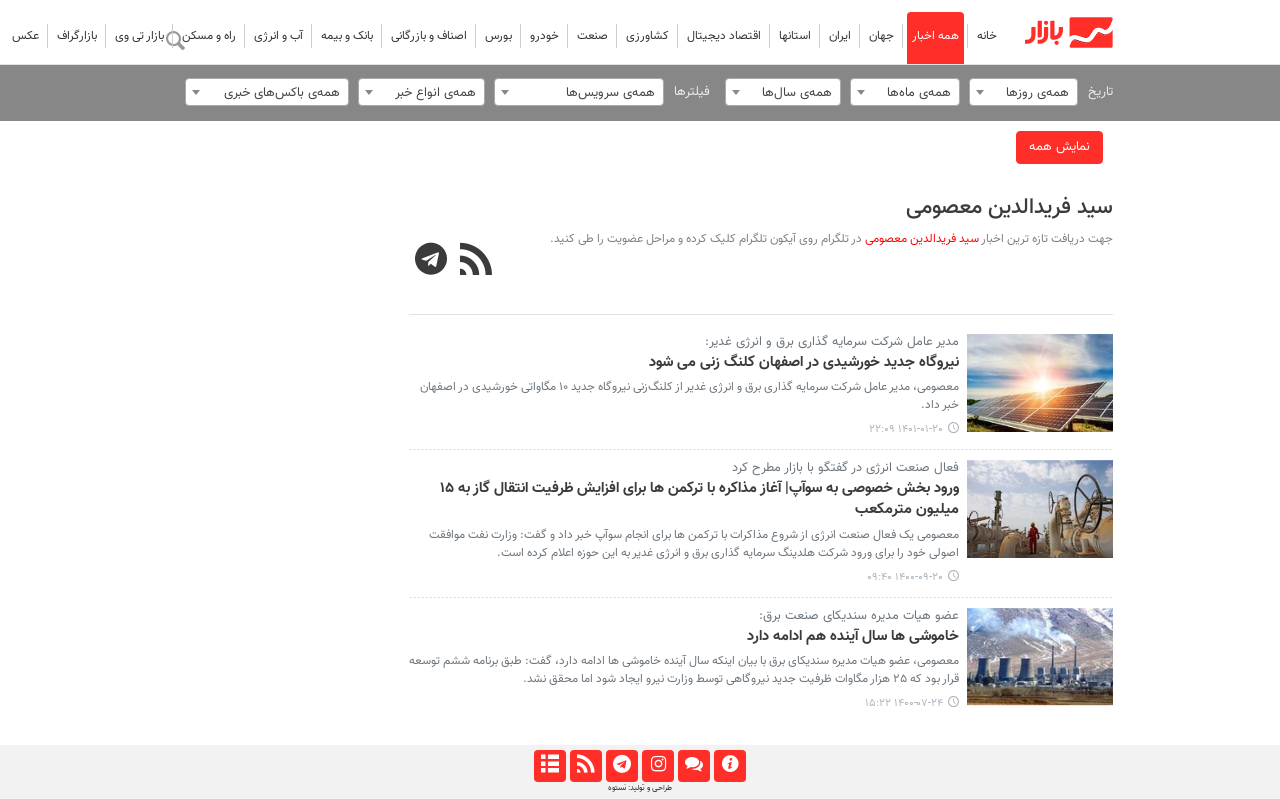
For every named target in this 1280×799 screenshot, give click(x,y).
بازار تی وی (139, 36)
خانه (987, 36)
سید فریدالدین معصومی (1009, 207)
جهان (881, 36)
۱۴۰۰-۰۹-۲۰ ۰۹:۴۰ (905, 577)
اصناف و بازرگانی (429, 36)
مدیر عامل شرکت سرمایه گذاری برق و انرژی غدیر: (832, 342)
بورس (498, 36)
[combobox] (1023, 92)
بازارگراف (77, 36)
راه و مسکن (209, 36)
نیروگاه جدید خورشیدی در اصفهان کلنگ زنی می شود (804, 363)
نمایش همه (1059, 147)
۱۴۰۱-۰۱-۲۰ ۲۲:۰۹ (906, 429)
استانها (795, 36)
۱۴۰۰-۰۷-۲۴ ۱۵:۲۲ (904, 703)
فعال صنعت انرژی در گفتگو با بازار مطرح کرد (845, 468)
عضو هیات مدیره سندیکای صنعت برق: (859, 616)
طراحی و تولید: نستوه (640, 788)
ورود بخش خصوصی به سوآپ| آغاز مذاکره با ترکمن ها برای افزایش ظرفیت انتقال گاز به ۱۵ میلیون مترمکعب (699, 499)
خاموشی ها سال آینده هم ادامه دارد (853, 637)
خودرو (544, 36)
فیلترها (692, 92)
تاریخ (1100, 92)
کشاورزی (647, 36)
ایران (840, 36)
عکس (25, 36)
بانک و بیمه (347, 36)
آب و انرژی (278, 36)
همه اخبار (935, 36)
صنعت (592, 36)
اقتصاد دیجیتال (724, 36)
